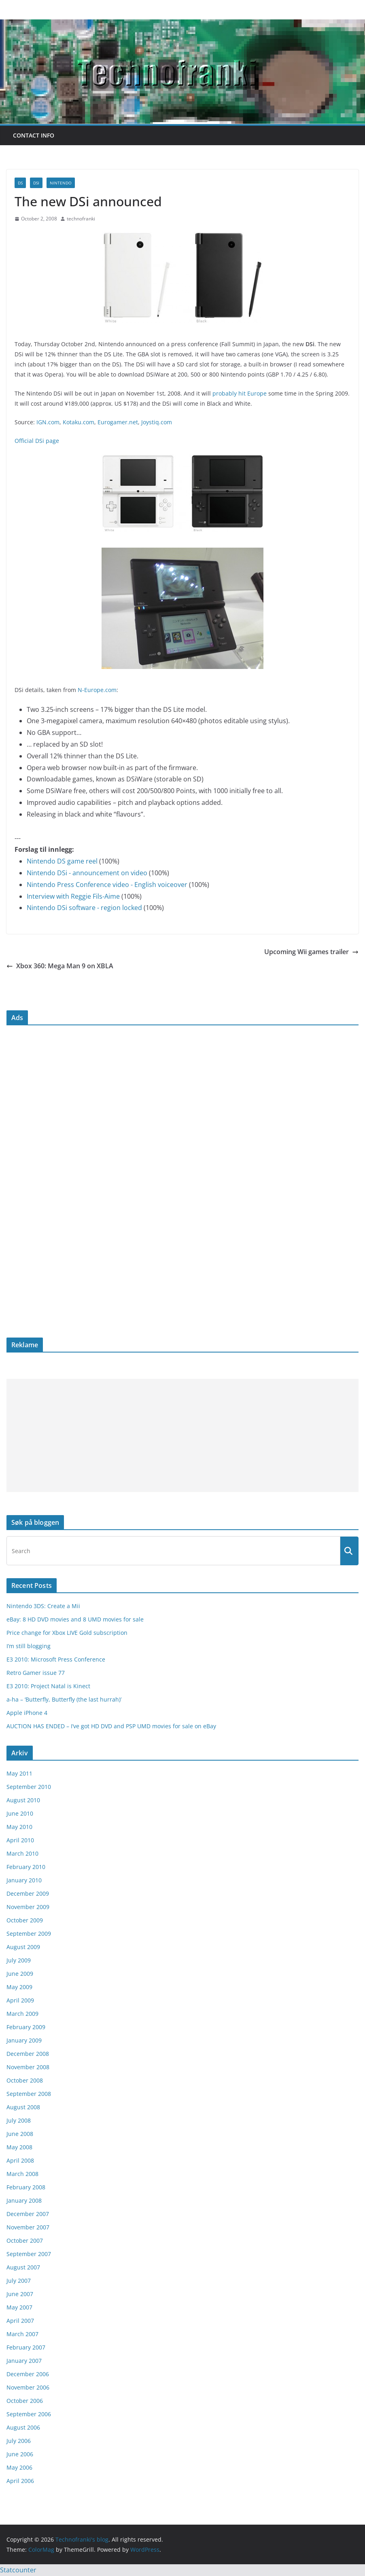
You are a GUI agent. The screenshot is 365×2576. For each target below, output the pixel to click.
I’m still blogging (28, 1646)
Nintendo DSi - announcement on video (87, 872)
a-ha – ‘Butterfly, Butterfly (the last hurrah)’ (63, 1699)
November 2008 (27, 2067)
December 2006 (27, 2374)
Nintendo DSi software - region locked (84, 907)
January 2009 (24, 2040)
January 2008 (24, 2200)
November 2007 (27, 2227)
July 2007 (18, 2280)
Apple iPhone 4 (26, 1713)
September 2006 (28, 2414)
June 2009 (19, 1973)
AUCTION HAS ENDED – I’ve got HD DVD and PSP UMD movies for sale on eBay (111, 1726)
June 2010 (19, 1813)
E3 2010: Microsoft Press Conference (55, 1659)
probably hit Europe (239, 393)
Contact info (33, 135)
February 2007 (25, 2347)
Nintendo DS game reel (62, 861)
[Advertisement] (182, 1435)
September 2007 (28, 2254)
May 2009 (19, 1987)
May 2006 (19, 2467)
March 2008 (22, 2174)
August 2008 (23, 2107)
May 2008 (19, 2147)
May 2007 (19, 2307)
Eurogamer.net (118, 422)
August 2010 (23, 1800)
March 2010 (22, 1853)
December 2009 (27, 1893)
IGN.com (47, 422)
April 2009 (20, 2000)
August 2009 (23, 1947)
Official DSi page (37, 441)
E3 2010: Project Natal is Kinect (48, 1686)
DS (20, 183)
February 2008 (25, 2187)
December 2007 (27, 2214)
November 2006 (27, 2387)
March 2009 (22, 2013)
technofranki (81, 218)
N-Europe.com (97, 690)
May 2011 (19, 1773)
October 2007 (24, 2240)
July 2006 (18, 2441)
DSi (36, 183)
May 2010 (19, 1827)
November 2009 (27, 1907)
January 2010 (24, 1880)
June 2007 (19, 2294)
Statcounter (18, 2569)
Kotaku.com (78, 422)
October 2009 (24, 1920)
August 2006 (23, 2427)
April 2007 (20, 2320)
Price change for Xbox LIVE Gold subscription (66, 1632)
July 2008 (18, 2120)
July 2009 (18, 1960)
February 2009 (25, 2027)
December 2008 (27, 2053)
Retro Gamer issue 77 (35, 1672)
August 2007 (23, 2267)
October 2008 (24, 2080)
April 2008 (20, 2160)
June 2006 (19, 2454)
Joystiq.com (156, 422)
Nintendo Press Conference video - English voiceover (107, 884)
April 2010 (20, 1840)
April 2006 (20, 2481)
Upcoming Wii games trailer (311, 951)
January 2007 (24, 2360)
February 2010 (25, 1867)
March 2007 (22, 2334)
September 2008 (28, 2094)
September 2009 (28, 1933)
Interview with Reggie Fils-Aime (73, 896)
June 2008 (19, 2134)
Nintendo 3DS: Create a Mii (43, 1606)
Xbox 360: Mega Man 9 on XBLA (59, 965)
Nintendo (61, 183)
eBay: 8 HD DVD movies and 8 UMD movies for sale (75, 1619)
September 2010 (28, 1787)
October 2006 (24, 2401)
